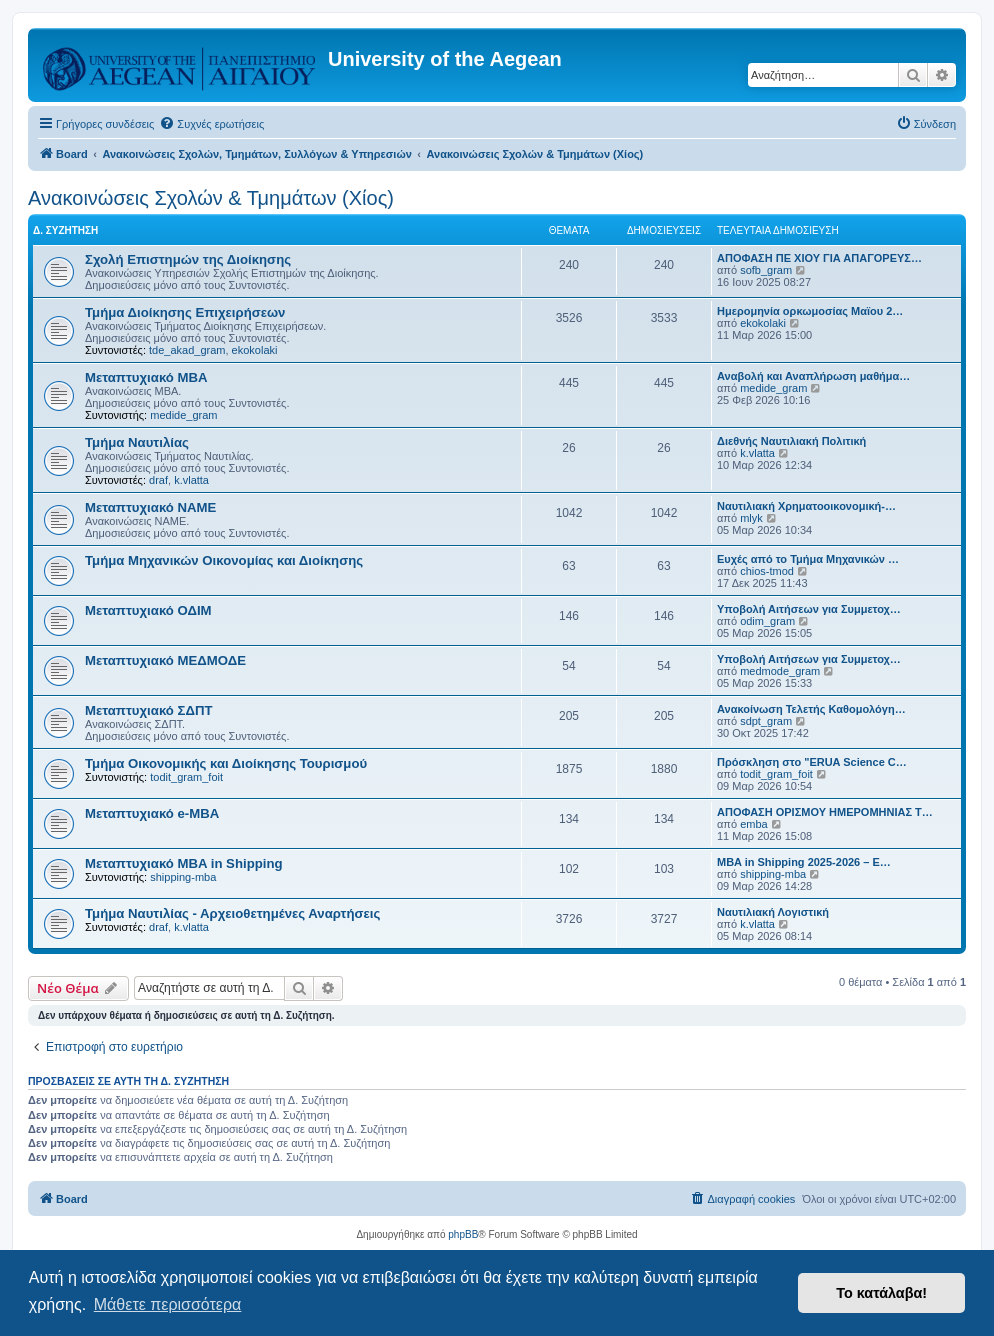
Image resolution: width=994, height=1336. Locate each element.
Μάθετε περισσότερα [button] (168, 1304)
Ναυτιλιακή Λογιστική (773, 912)
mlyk (751, 518)
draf (158, 480)
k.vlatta (191, 480)
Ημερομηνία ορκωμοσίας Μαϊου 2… (810, 311)
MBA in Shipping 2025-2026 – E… (804, 862)
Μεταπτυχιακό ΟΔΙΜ (148, 610)
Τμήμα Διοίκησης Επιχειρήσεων (185, 312)
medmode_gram (780, 671)
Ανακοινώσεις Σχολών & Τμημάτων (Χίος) (211, 198)
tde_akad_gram (187, 350)
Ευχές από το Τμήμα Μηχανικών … (808, 559)
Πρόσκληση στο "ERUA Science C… (812, 762)
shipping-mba (183, 877)
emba (754, 824)
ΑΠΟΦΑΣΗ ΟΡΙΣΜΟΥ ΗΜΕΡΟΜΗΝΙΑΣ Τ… (825, 812)
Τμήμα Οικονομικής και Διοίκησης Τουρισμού (226, 763)
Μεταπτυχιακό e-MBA (152, 813)
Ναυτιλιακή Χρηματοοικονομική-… (806, 506)
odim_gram (767, 621)
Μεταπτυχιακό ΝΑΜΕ (150, 507)
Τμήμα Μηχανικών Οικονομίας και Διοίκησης (224, 560)
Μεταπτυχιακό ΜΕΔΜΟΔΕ (165, 660)
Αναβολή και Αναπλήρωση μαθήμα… (813, 376)
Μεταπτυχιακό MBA (146, 377)
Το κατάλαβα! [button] (881, 1293)
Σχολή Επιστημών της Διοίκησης (188, 259)
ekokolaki (255, 350)
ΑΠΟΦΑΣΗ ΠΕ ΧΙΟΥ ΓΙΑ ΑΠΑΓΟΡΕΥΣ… (819, 258)
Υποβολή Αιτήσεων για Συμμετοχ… (809, 609)
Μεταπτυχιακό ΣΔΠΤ (149, 710)
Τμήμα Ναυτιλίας (137, 442)
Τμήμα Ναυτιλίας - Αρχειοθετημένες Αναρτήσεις (232, 913)
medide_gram (183, 415)
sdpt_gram (766, 721)
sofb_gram (766, 270)
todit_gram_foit (186, 777)
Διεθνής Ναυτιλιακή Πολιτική (791, 441)
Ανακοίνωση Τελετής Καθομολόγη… (811, 709)
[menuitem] (211, 124)
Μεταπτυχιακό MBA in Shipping (184, 863)
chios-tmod (767, 571)
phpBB (463, 1234)
